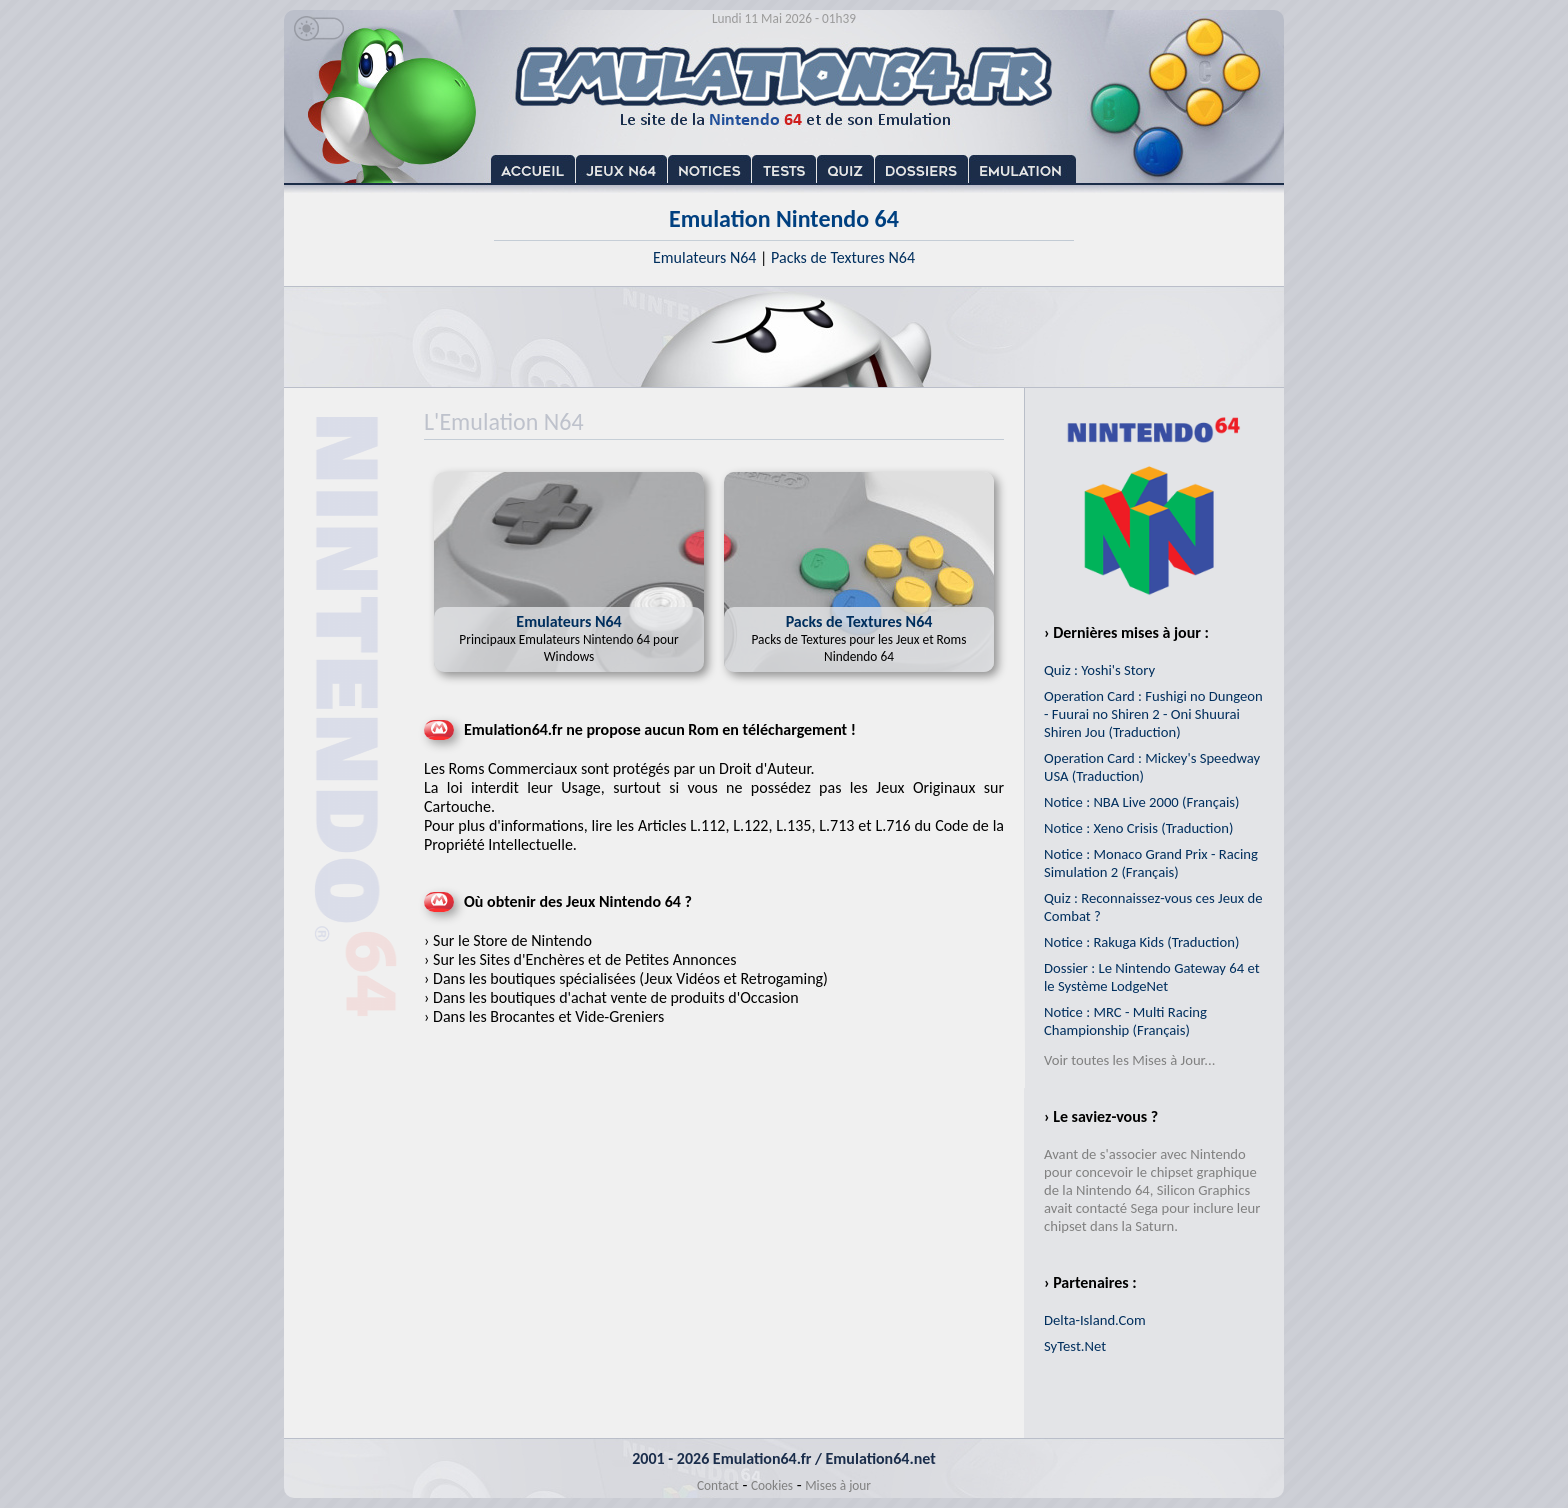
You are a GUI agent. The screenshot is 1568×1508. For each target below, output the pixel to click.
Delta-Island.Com (1095, 1320)
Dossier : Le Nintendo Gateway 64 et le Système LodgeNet (1152, 977)
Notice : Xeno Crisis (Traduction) (1138, 828)
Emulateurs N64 (704, 257)
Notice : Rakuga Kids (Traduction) (1141, 942)
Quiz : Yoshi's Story (1099, 670)
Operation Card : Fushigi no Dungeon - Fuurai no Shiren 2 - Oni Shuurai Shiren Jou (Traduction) (1153, 714)
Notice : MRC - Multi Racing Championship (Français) (1125, 1021)
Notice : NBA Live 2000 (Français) (1141, 802)
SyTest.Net (1075, 1346)
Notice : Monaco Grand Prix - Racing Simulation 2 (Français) (1151, 863)
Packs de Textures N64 (843, 257)
